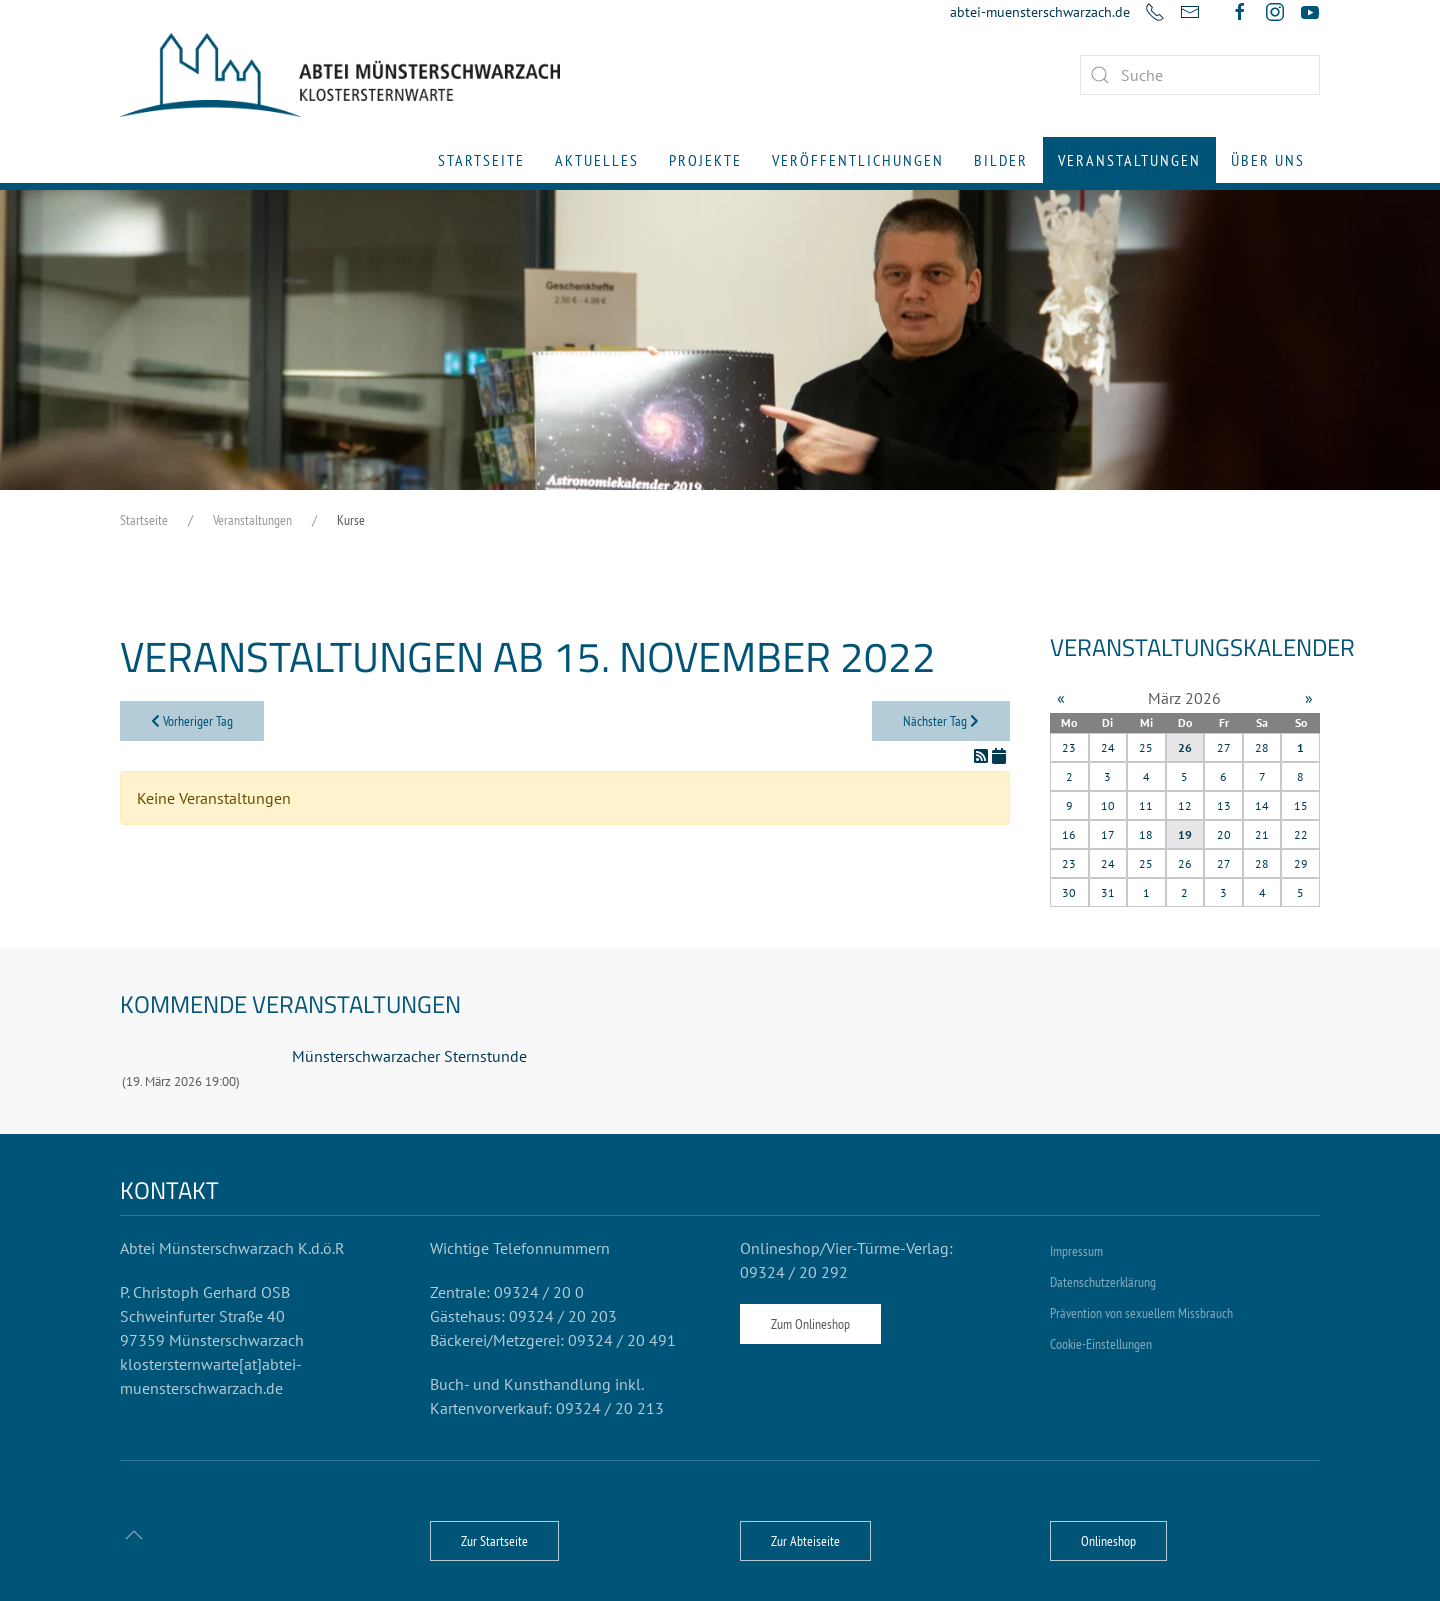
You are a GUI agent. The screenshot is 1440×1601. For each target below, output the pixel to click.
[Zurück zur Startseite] (340, 75)
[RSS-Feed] (983, 756)
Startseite (481, 160)
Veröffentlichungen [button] (858, 160)
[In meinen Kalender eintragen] (999, 756)
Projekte (705, 160)
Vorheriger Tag (192, 721)
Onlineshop (1108, 1541)
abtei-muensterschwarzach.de (1040, 12)
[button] (134, 1535)
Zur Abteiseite (805, 1541)
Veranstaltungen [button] (1129, 160)
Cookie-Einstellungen (1101, 1344)
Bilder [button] (1001, 160)
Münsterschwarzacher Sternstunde (409, 1056)
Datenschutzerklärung (1103, 1282)
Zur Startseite (494, 1541)
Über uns (1268, 160)
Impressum (1076, 1251)
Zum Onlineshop (810, 1324)
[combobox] (1200, 75)
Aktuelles (597, 160)
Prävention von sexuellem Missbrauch (1141, 1313)
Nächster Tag (941, 721)
